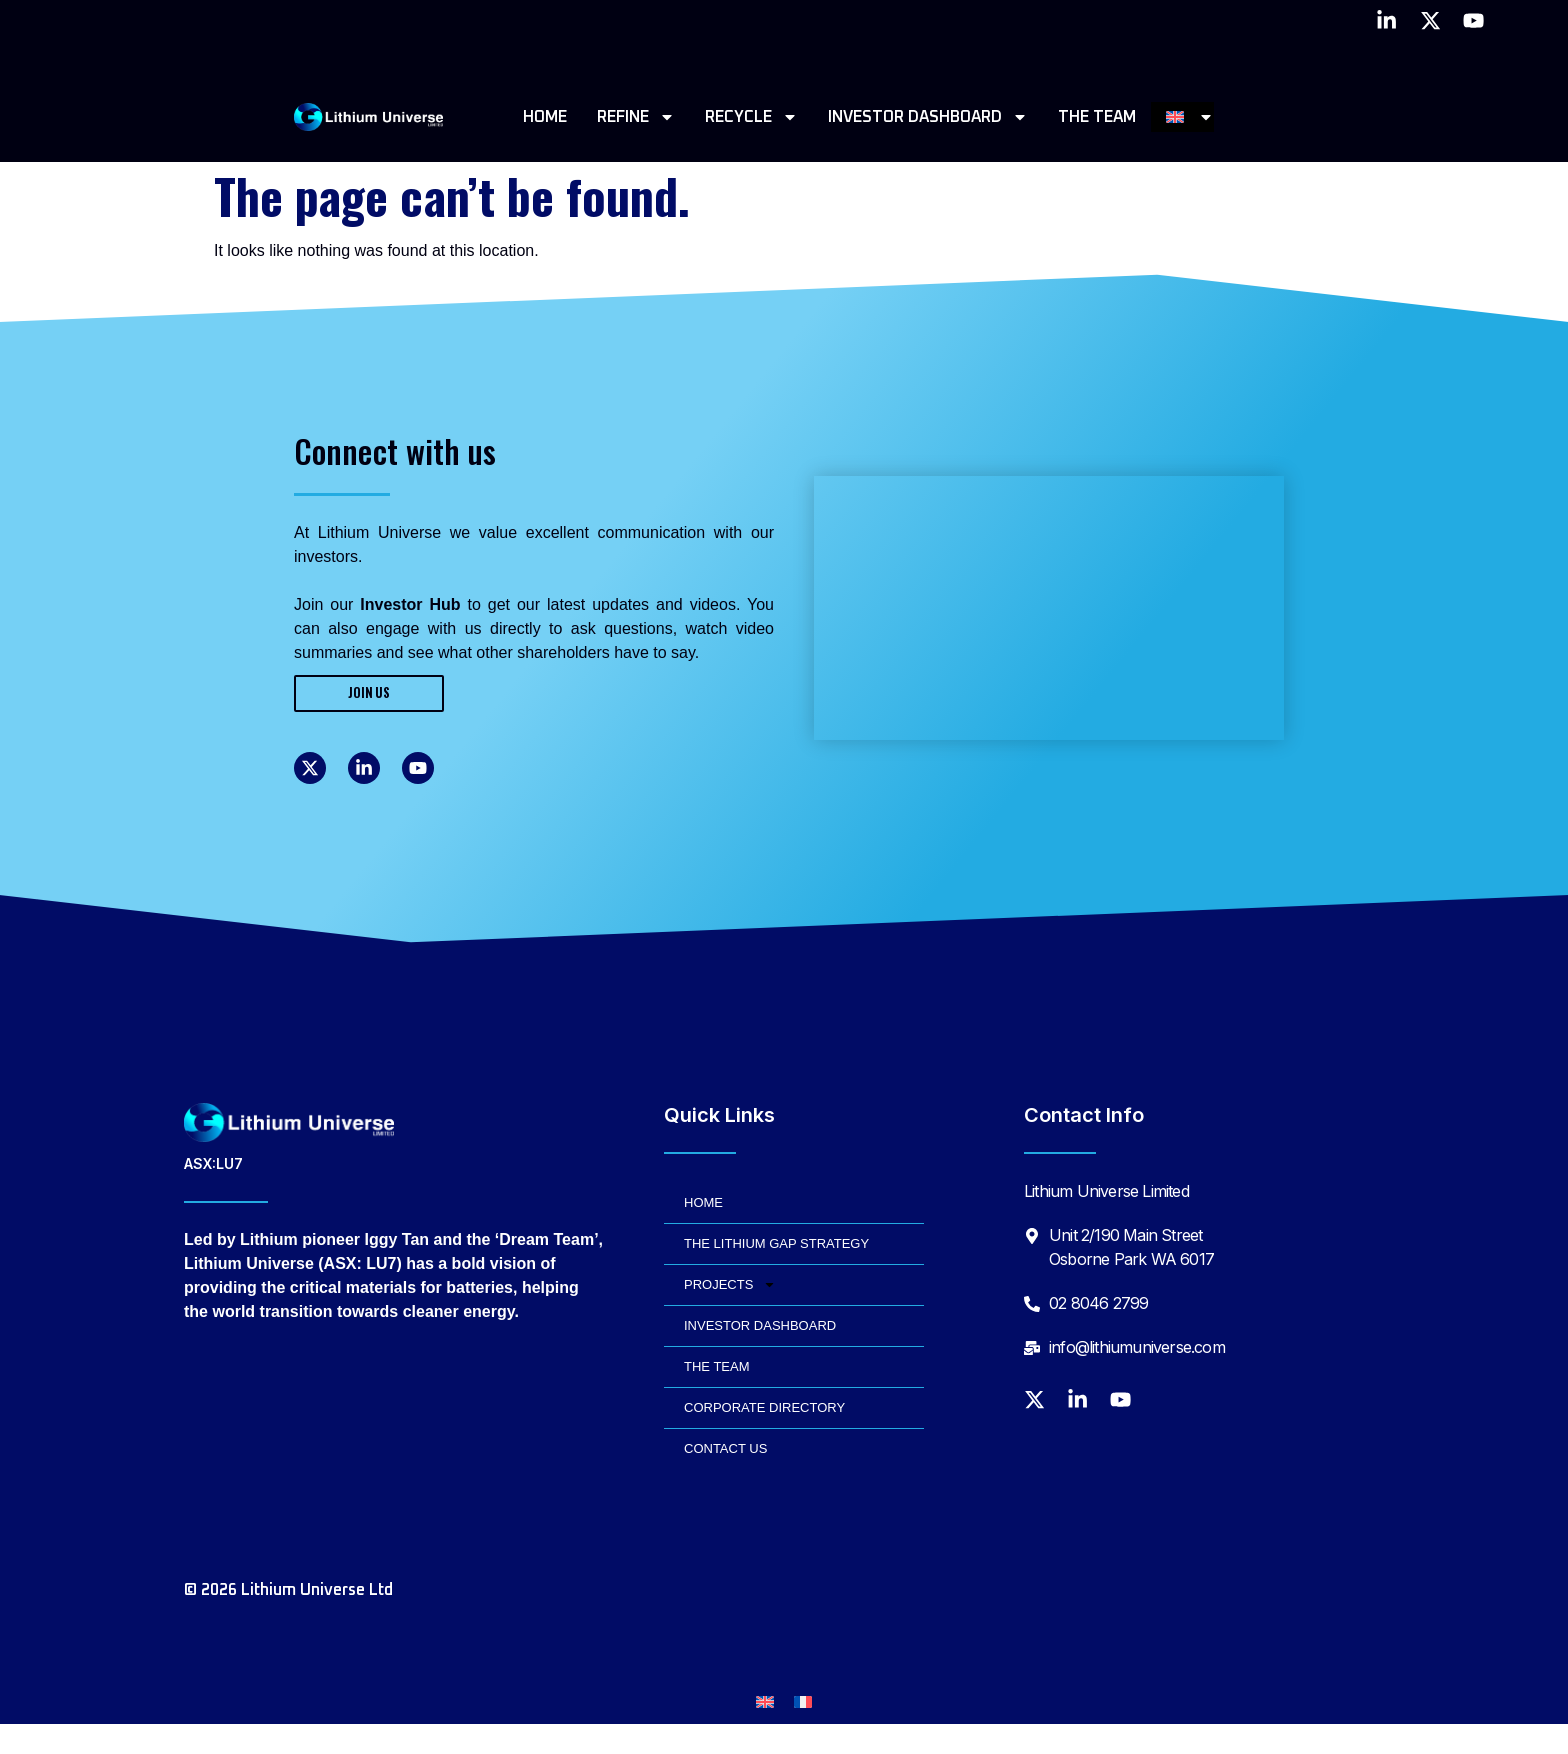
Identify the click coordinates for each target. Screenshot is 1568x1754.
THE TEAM (1097, 117)
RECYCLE (751, 117)
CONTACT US (725, 1448)
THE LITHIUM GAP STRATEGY (776, 1243)
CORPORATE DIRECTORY (764, 1407)
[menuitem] (1190, 117)
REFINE (636, 117)
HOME (545, 117)
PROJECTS (730, 1284)
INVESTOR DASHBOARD (928, 117)
